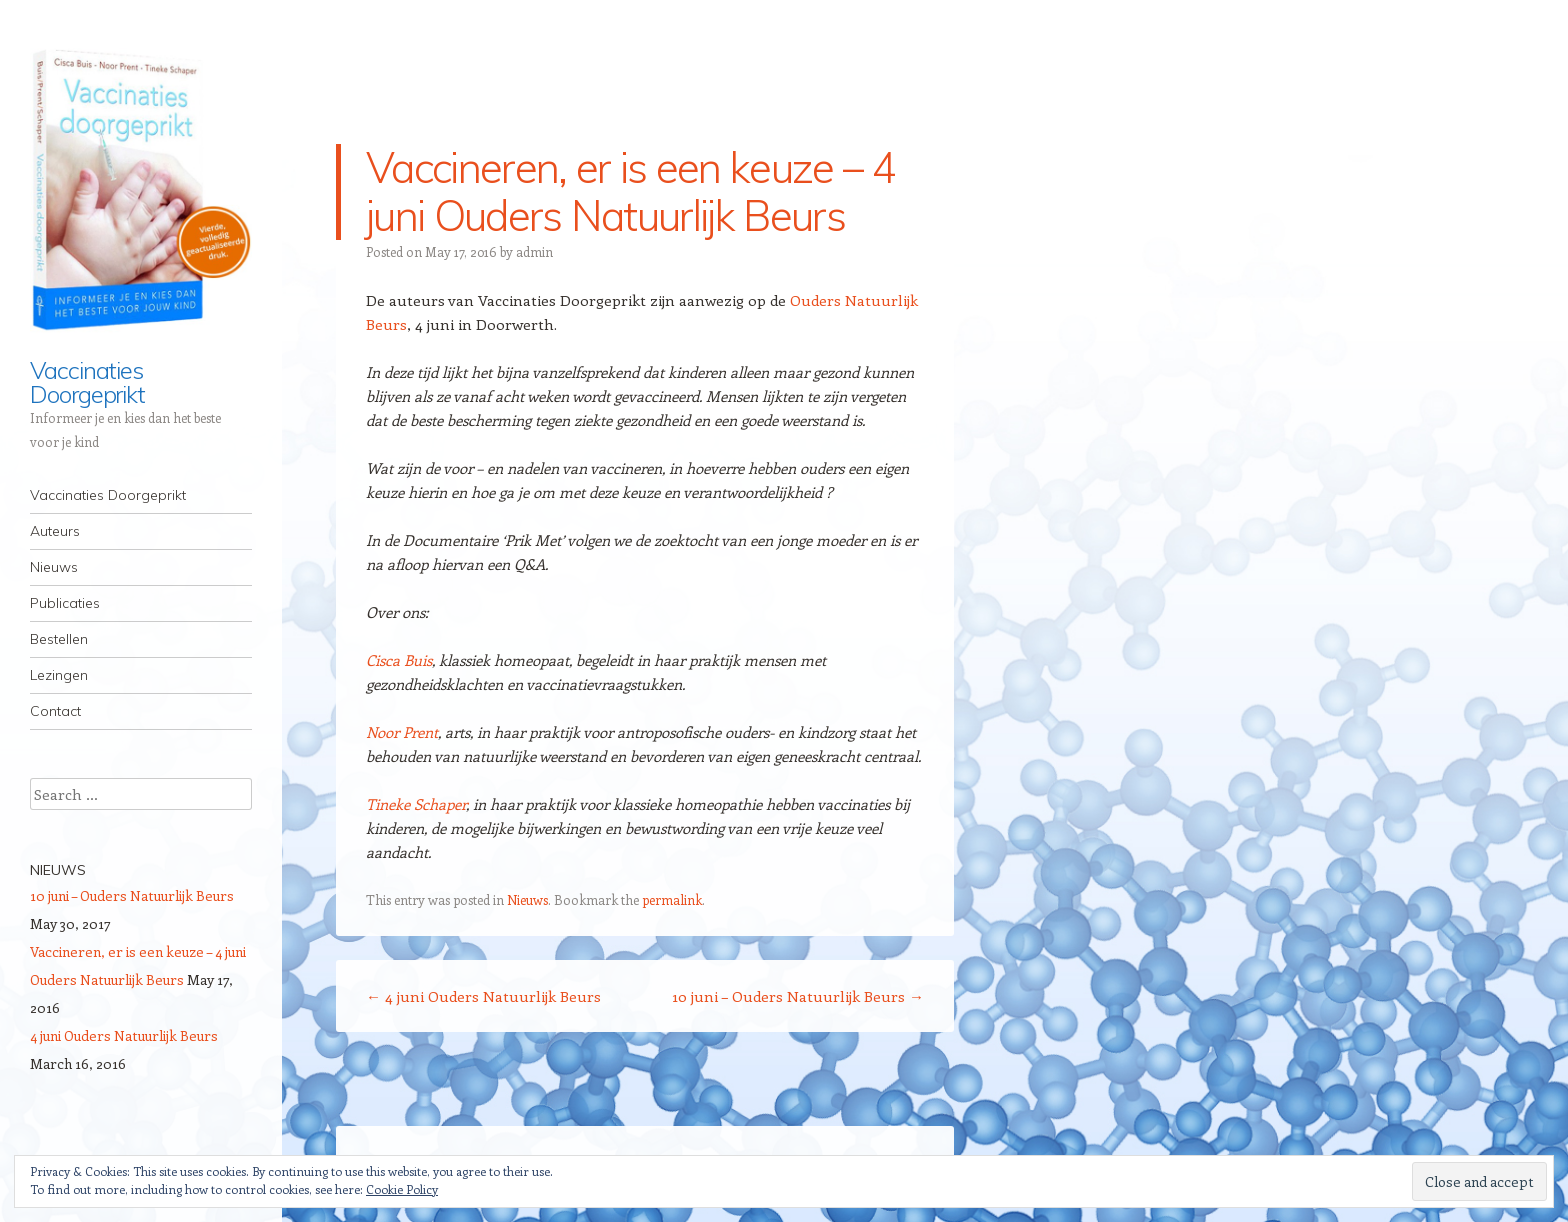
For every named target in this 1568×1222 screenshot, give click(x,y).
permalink (672, 899)
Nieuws (54, 567)
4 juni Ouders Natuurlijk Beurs (483, 996)
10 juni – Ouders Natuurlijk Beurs (798, 996)
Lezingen (59, 675)
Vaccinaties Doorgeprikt (87, 382)
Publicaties (65, 603)
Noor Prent (402, 732)
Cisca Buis (399, 660)
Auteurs (55, 531)
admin (534, 251)
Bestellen (59, 639)
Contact (55, 711)
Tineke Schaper (416, 804)
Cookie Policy (402, 1189)
